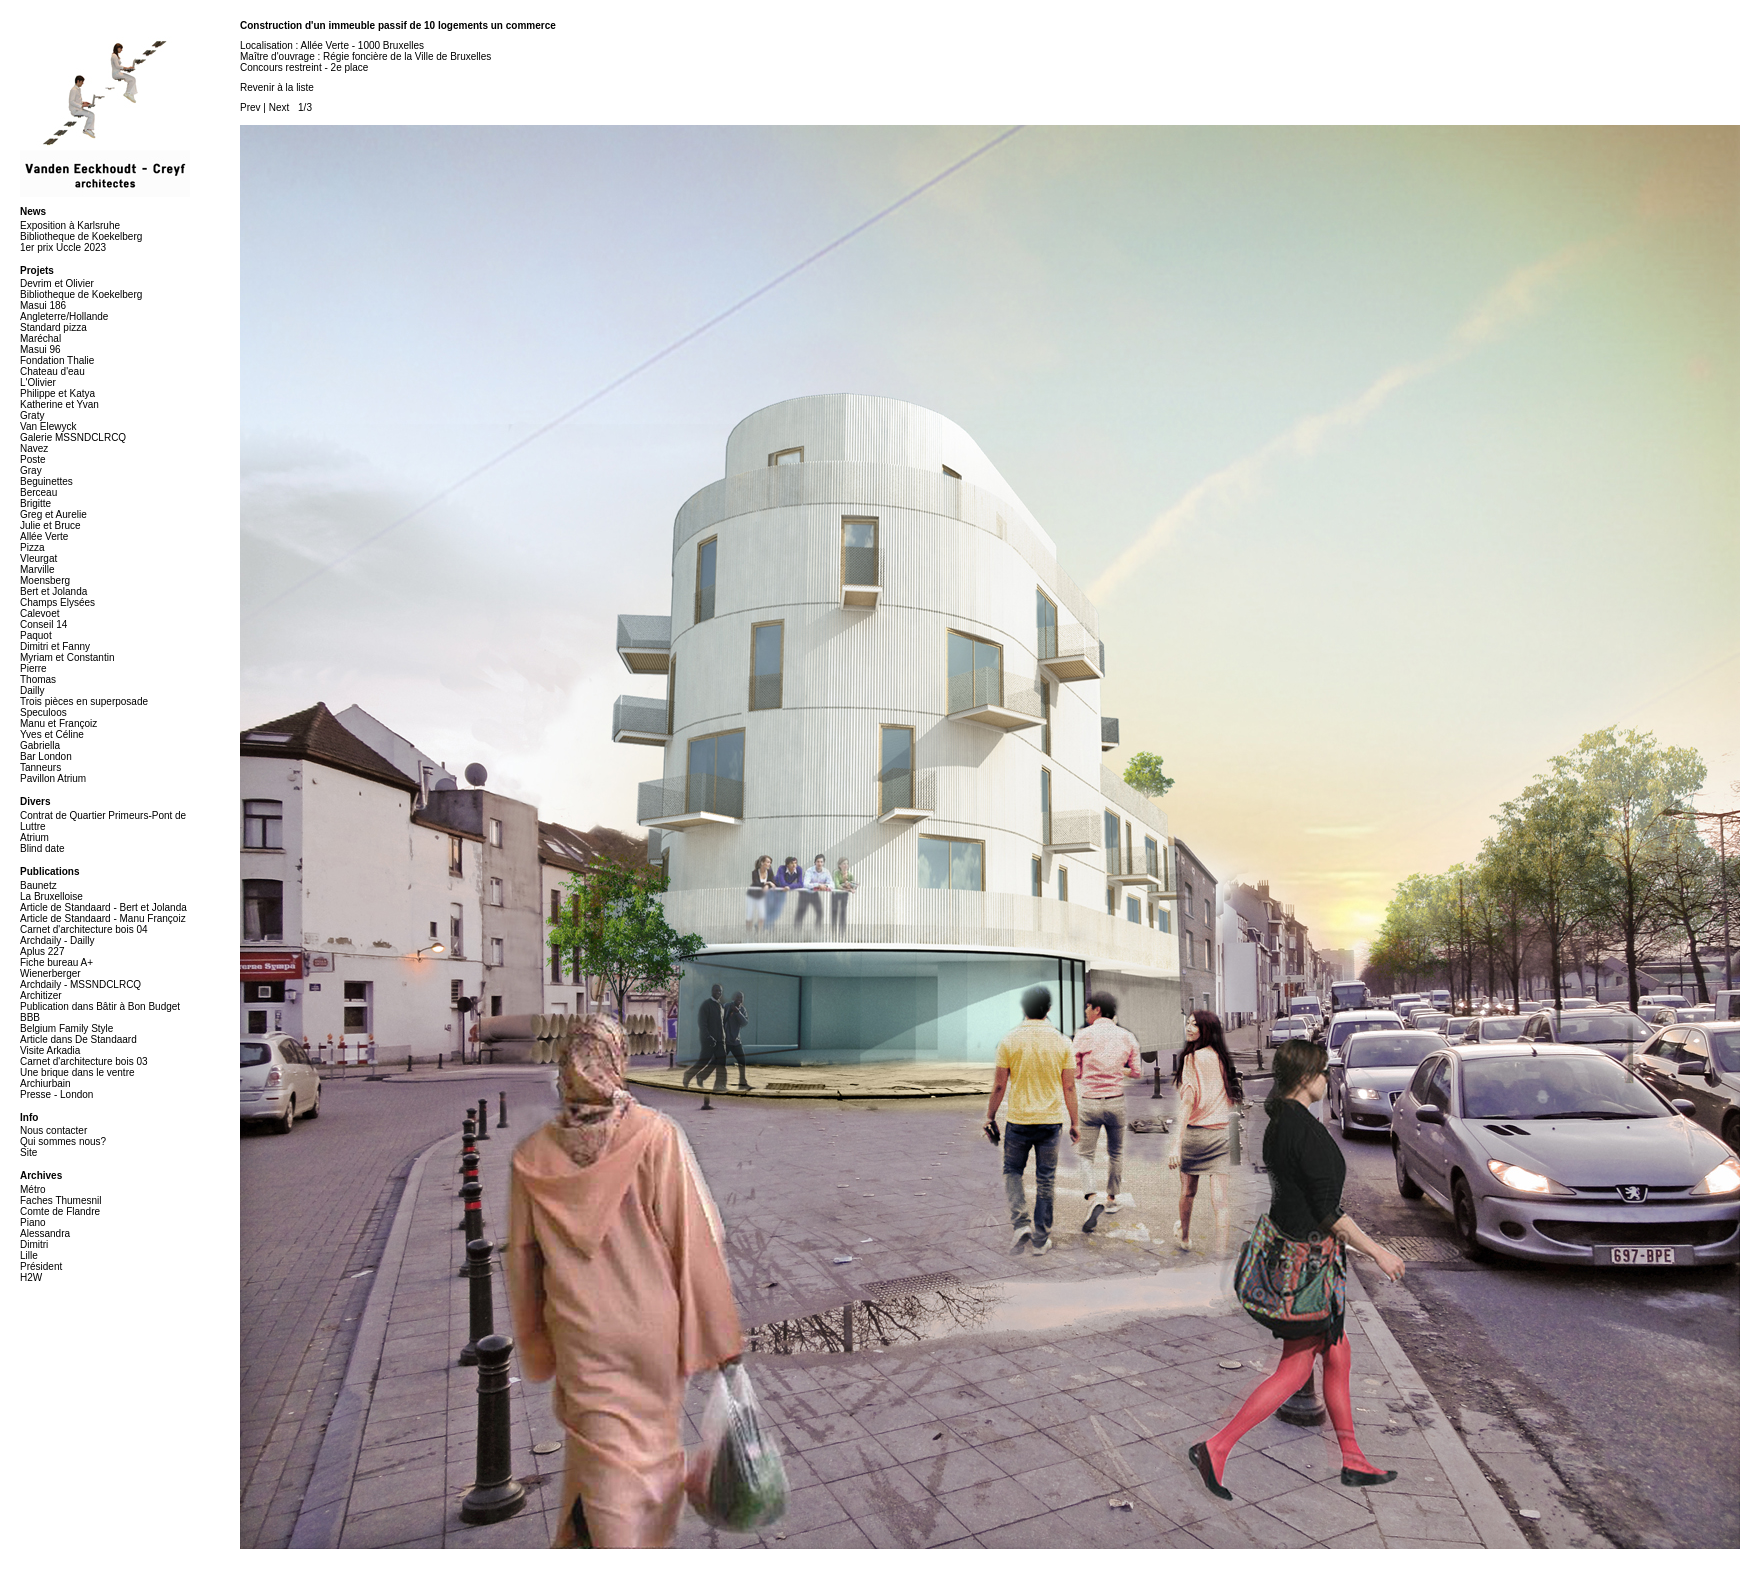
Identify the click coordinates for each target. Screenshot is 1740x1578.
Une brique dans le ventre (77, 1072)
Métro (33, 1189)
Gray (31, 470)
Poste (33, 459)
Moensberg (45, 580)
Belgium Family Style (66, 1028)
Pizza (32, 547)
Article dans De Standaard (78, 1039)
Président (41, 1266)
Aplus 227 (42, 951)
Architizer (41, 995)
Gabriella (40, 745)
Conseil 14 (43, 624)
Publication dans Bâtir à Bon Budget (100, 1006)
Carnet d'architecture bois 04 (84, 929)
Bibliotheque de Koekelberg (81, 236)
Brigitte (35, 503)
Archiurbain (45, 1083)
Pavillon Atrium (53, 778)
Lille (29, 1255)
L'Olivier (38, 382)
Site (28, 1152)
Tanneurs (40, 767)
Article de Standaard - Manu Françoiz (103, 918)
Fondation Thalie (57, 360)
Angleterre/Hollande (64, 316)
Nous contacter (53, 1130)
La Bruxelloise (51, 896)
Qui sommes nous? (63, 1141)
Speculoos (43, 712)
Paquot (36, 635)
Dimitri (34, 1244)
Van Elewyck (48, 426)
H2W (31, 1277)
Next (279, 107)
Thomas (38, 679)
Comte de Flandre (60, 1211)
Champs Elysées (57, 602)
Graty (32, 415)
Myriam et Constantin (67, 657)
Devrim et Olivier (57, 283)
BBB (30, 1017)
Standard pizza (53, 327)
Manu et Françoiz (58, 723)
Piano (33, 1222)
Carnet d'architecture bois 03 (84, 1061)
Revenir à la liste (277, 87)
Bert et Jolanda (53, 591)
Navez (34, 448)
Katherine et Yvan (59, 404)
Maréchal (40, 338)
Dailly (32, 690)
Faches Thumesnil (61, 1200)
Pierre (33, 668)
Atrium (34, 837)
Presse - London (56, 1094)
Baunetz (38, 885)
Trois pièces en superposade (84, 701)
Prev (250, 107)
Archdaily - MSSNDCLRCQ (80, 984)
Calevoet (39, 613)
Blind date (42, 848)
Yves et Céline (52, 734)
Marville (37, 569)
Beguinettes (46, 481)
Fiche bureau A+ (56, 962)
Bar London (46, 756)
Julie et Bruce (50, 525)
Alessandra (45, 1233)
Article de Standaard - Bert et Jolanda (103, 907)
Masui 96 (40, 349)
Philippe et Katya (57, 393)
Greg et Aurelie (53, 514)
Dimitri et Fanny (55, 646)
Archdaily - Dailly (57, 940)
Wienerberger (50, 973)
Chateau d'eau (52, 371)
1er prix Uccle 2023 (63, 247)
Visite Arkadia (50, 1050)
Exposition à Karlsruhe (70, 225)
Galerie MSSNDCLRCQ (73, 437)
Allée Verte (44, 536)
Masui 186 (43, 305)
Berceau (38, 492)
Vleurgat (38, 558)
